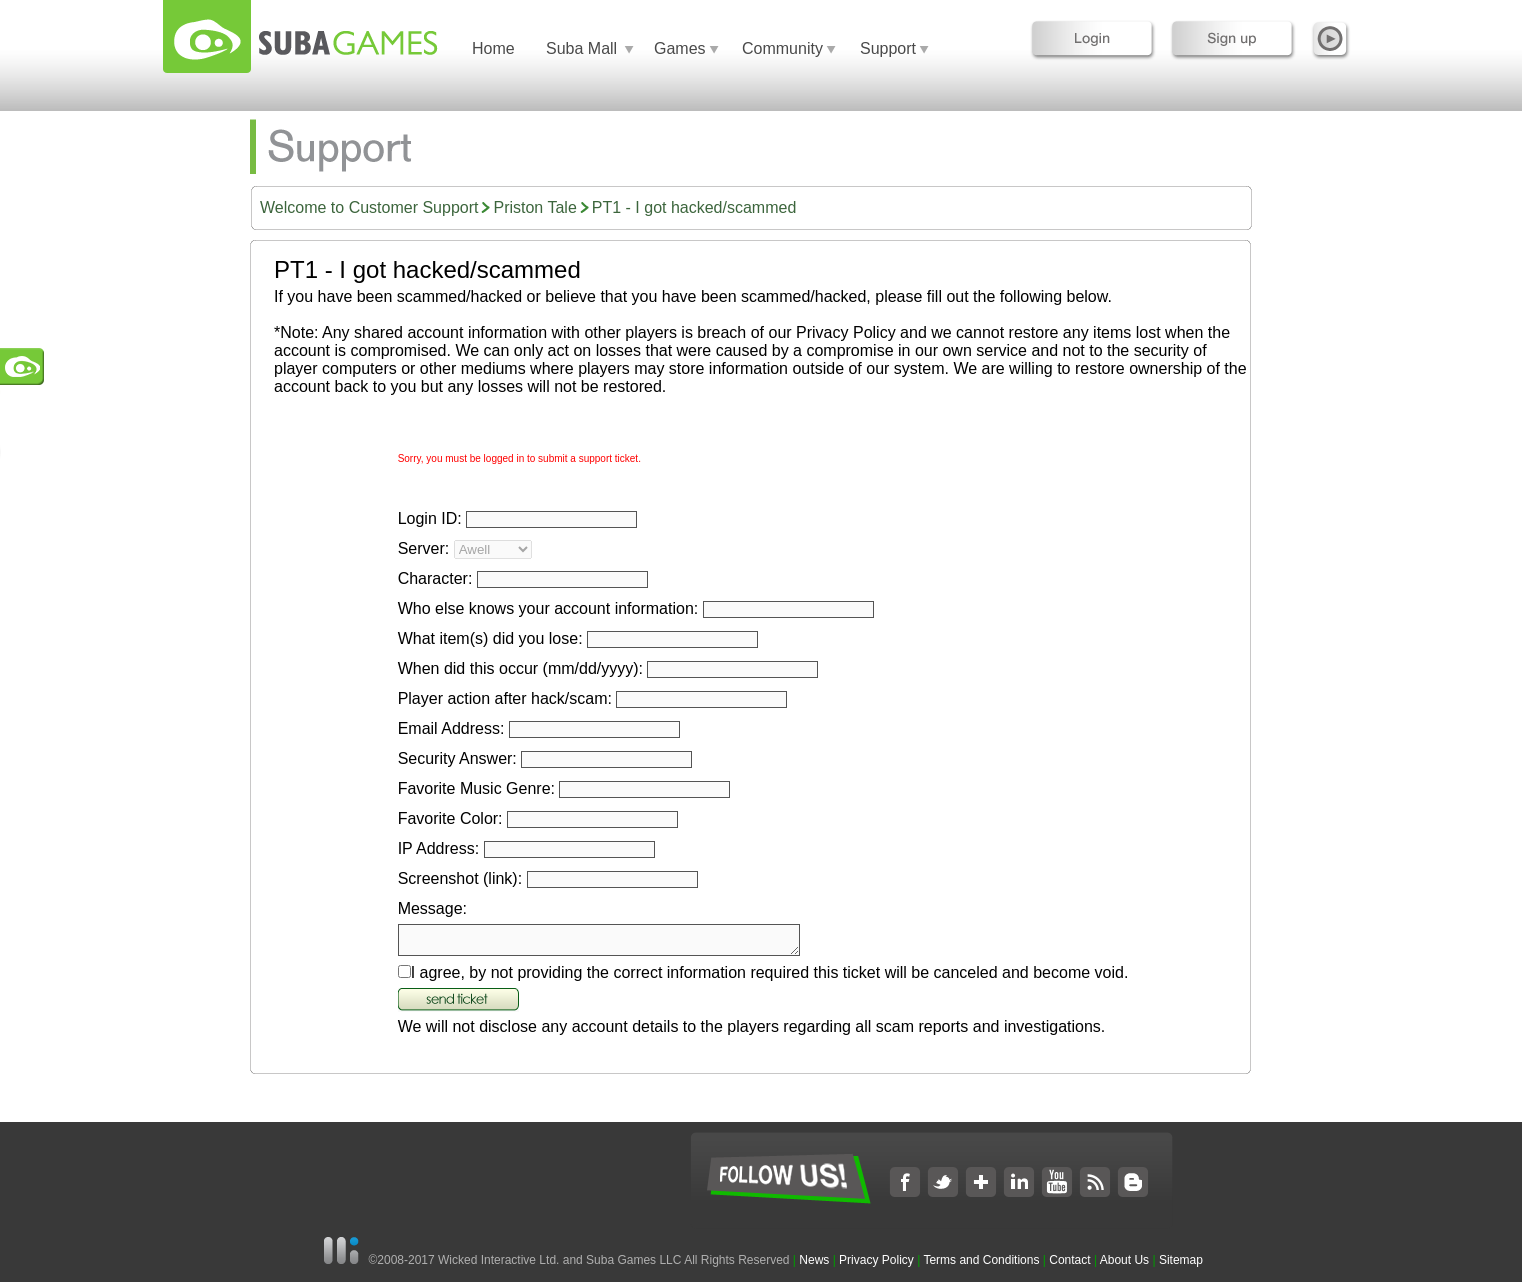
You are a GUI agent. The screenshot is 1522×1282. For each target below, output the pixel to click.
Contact (1069, 1260)
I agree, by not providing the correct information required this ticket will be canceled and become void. (770, 978)
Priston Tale (534, 207)
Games (680, 48)
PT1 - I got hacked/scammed (694, 207)
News (815, 1260)
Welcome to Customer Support (369, 207)
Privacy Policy (876, 1260)
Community (782, 48)
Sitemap (1181, 1260)
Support (888, 48)
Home (493, 48)
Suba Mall (581, 48)
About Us (1124, 1260)
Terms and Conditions (981, 1260)
